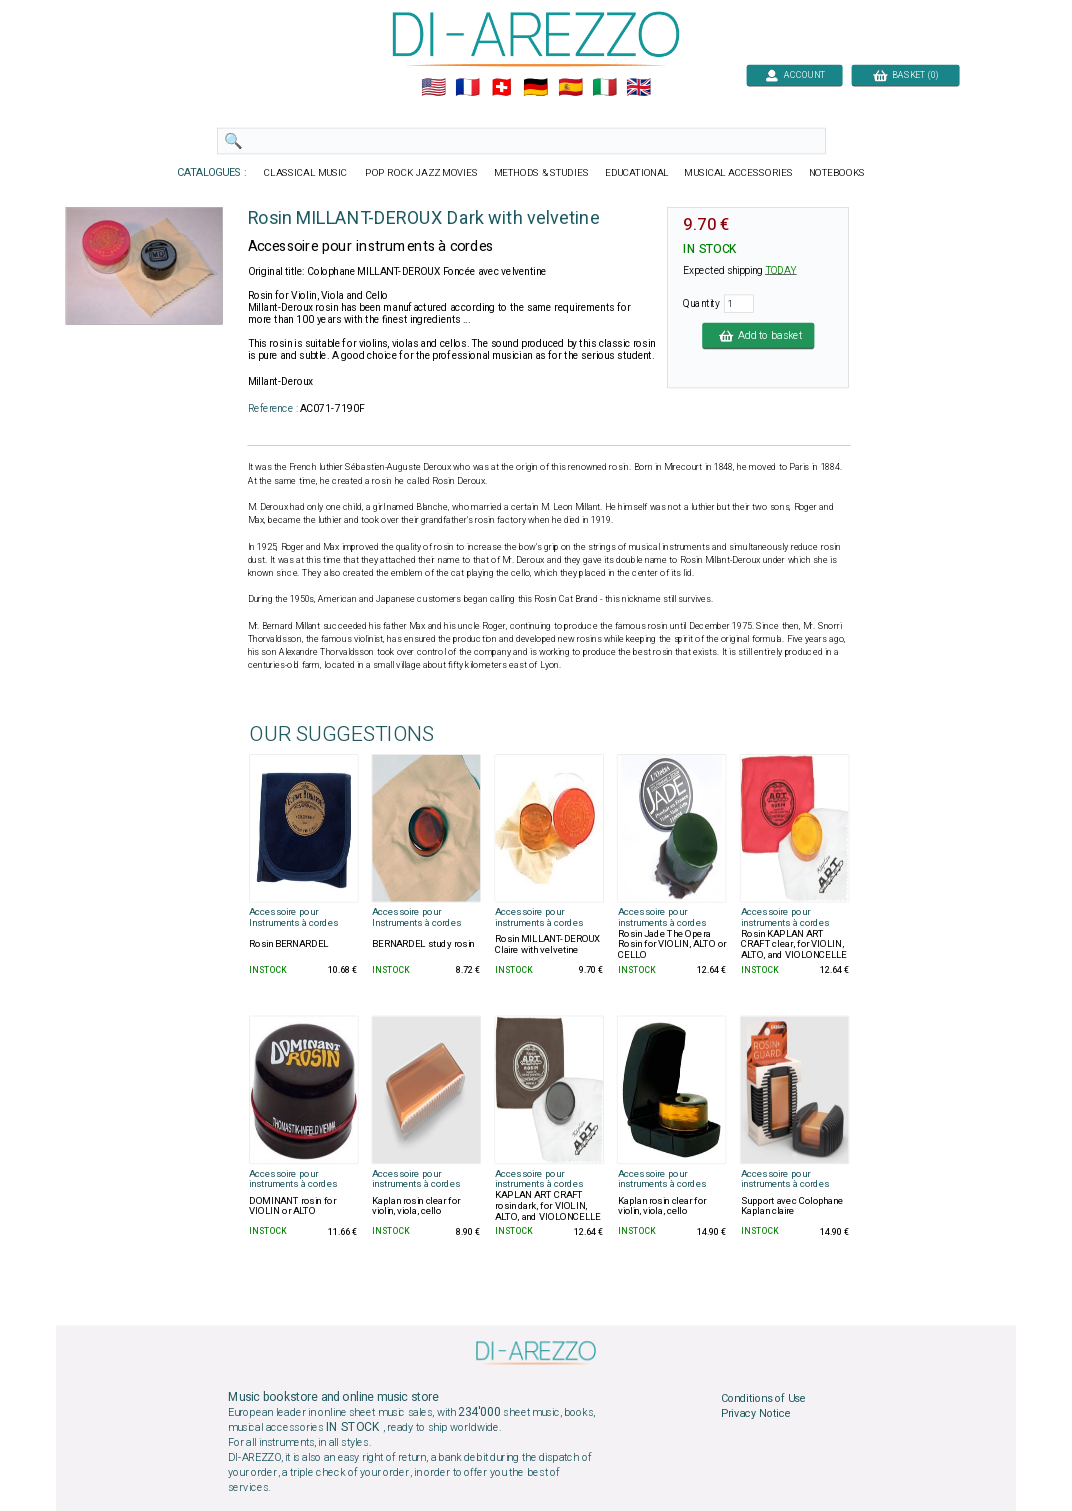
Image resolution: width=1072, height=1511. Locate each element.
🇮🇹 (604, 88)
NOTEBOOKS (837, 173)
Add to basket (758, 335)
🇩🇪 (535, 88)
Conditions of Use (763, 1398)
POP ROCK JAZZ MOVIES (421, 173)
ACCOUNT (794, 74)
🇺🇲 (433, 88)
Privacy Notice (756, 1414)
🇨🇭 (501, 88)
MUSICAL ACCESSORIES (739, 173)
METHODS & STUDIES (541, 173)
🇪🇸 (570, 88)
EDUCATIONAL (637, 173)
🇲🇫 (467, 88)
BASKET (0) (905, 74)
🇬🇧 (638, 88)
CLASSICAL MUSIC (307, 173)
